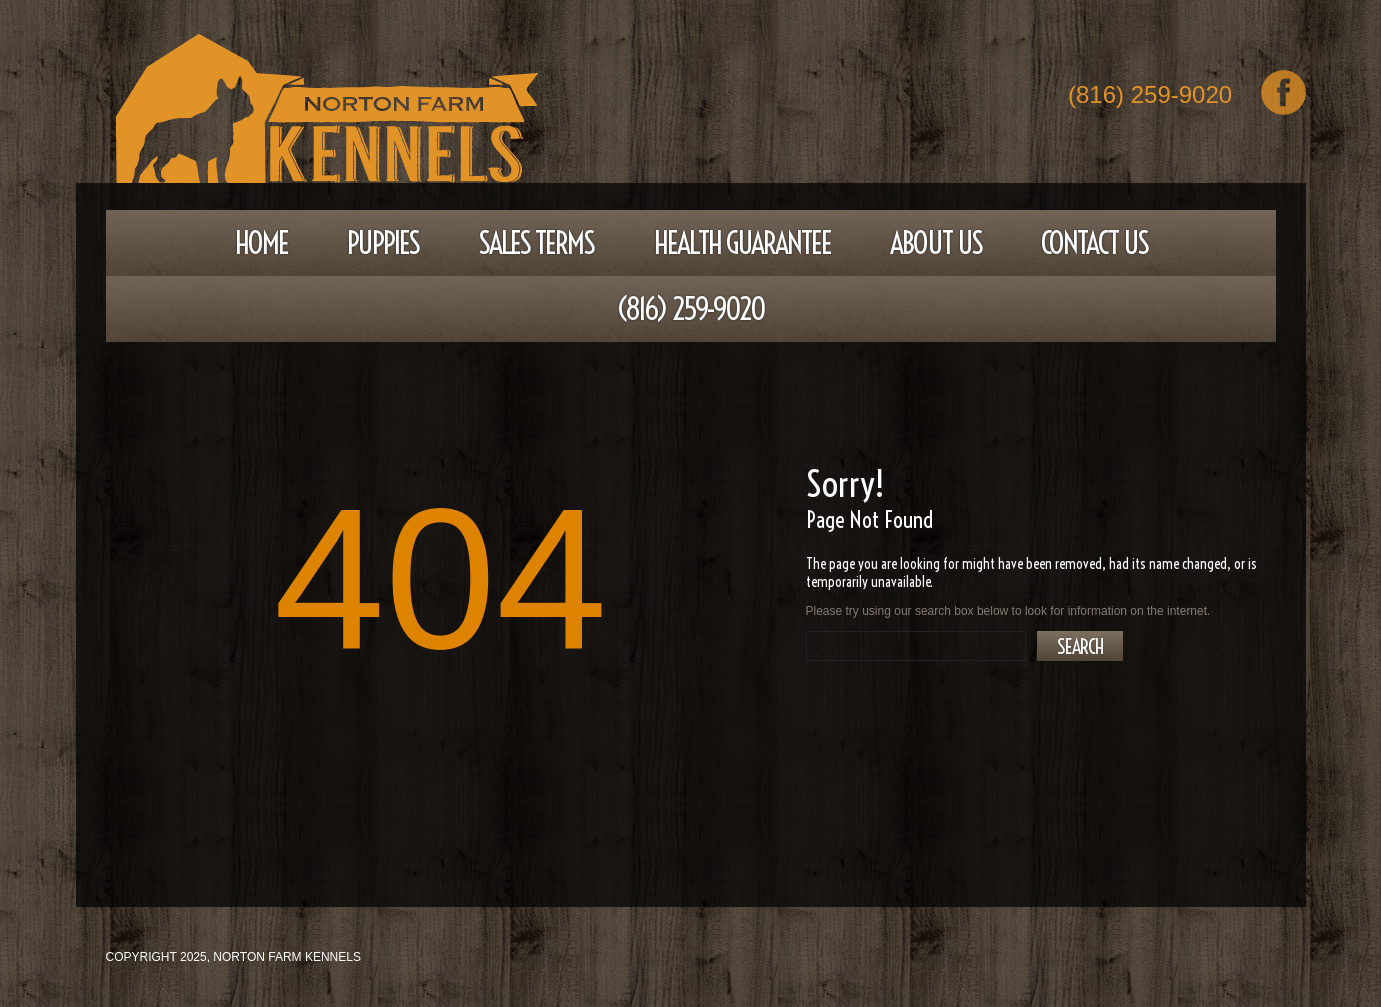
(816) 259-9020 (1150, 96)
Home (261, 243)
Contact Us (1094, 243)
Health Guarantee (742, 243)
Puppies (383, 243)
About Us (936, 243)
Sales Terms (536, 243)
